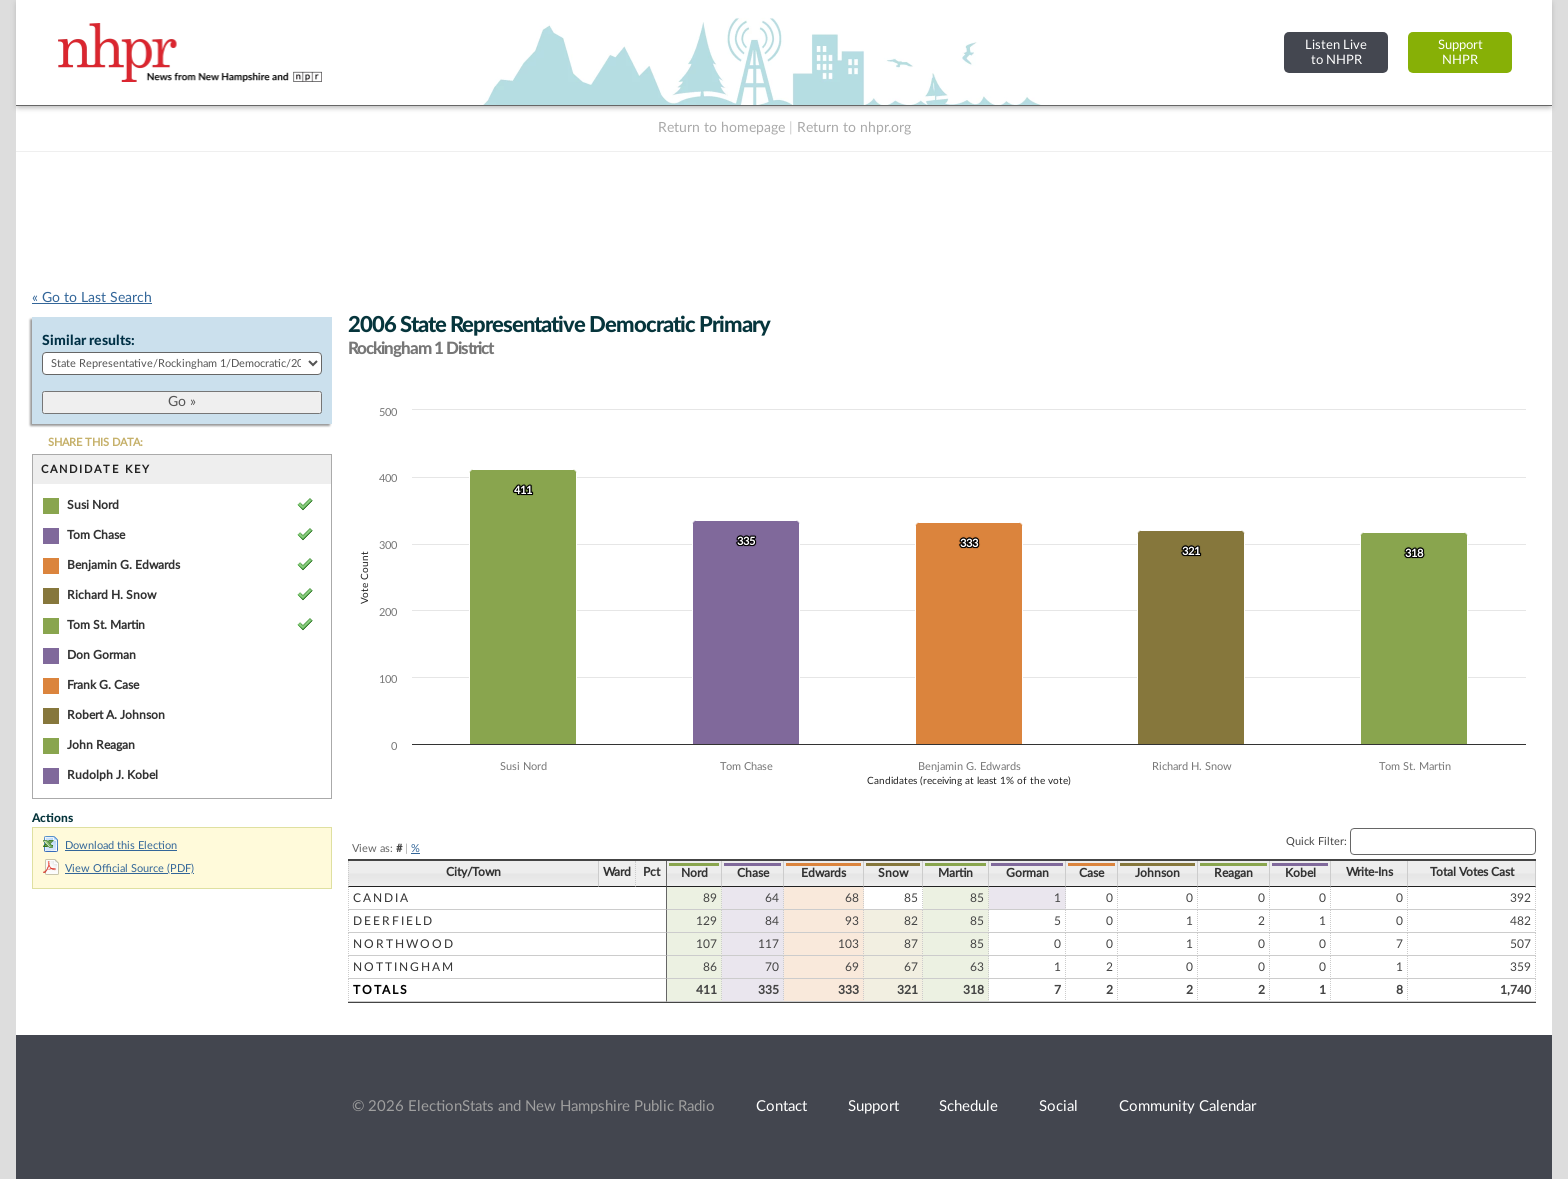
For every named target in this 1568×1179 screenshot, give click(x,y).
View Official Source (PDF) (118, 868)
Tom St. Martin (106, 625)
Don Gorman (101, 655)
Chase (753, 873)
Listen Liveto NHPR (1336, 52)
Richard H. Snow (111, 595)
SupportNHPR (1460, 52)
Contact (781, 1106)
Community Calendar (1187, 1106)
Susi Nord (93, 505)
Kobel (1300, 873)
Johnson (1157, 873)
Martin (955, 873)
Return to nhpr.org (854, 128)
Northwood (404, 944)
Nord (694, 873)
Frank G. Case (103, 685)
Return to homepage (721, 128)
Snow (893, 873)
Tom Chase (96, 535)
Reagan (1233, 873)
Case (1091, 873)
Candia (381, 898)
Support (873, 1106)
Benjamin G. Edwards (123, 565)
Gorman (1027, 873)
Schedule (968, 1106)
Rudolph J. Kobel (112, 775)
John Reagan (101, 745)
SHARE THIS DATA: (95, 442)
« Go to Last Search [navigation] (92, 298)
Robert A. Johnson (116, 715)
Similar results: (88, 341)
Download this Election (110, 845)
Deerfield (393, 921)
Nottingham (404, 967)
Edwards (823, 873)
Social (1058, 1106)
